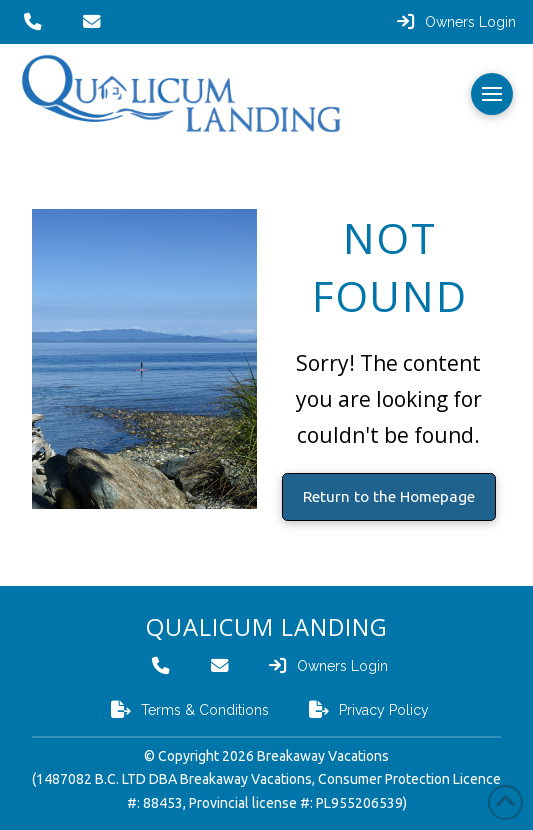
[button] (492, 94)
